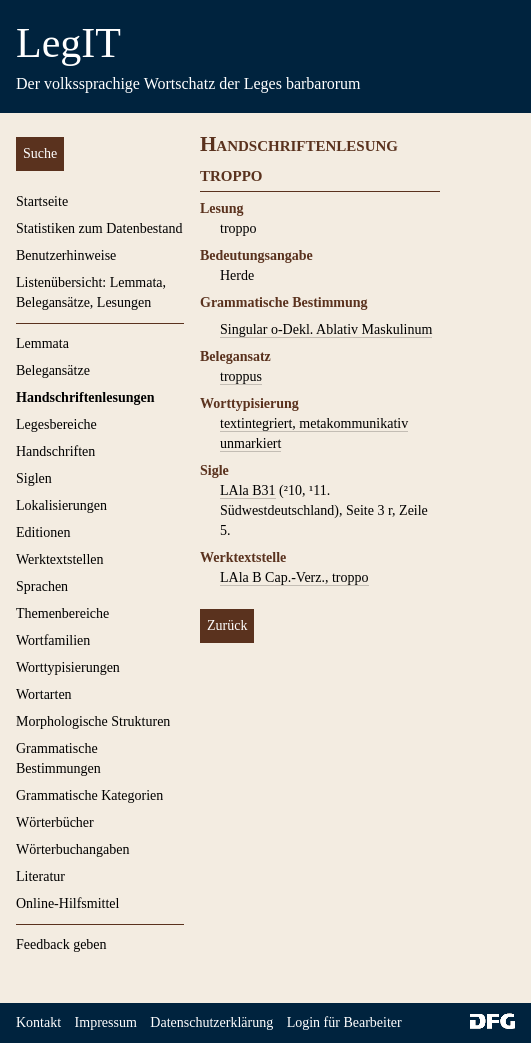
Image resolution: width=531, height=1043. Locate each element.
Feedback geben (61, 944)
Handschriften (55, 451)
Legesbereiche (56, 424)
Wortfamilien (53, 640)
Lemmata (42, 343)
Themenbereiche (62, 613)
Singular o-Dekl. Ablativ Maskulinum (326, 329)
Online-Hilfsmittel (67, 903)
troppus (241, 376)
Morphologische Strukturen (93, 721)
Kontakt (38, 1022)
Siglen (34, 478)
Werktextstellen (60, 559)
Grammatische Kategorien (89, 795)
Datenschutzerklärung (211, 1022)
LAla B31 (248, 490)
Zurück (227, 625)
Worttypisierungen (68, 667)
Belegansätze (53, 370)
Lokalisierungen (61, 505)
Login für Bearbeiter (344, 1022)
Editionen (43, 532)
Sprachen (42, 586)
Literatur (40, 876)
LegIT (68, 43)
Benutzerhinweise (66, 255)
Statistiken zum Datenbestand (99, 228)
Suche (40, 153)
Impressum (106, 1022)
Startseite (42, 201)
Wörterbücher (55, 822)
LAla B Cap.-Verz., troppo (294, 577)
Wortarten (44, 694)
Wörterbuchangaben (73, 849)
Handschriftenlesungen (85, 397)
